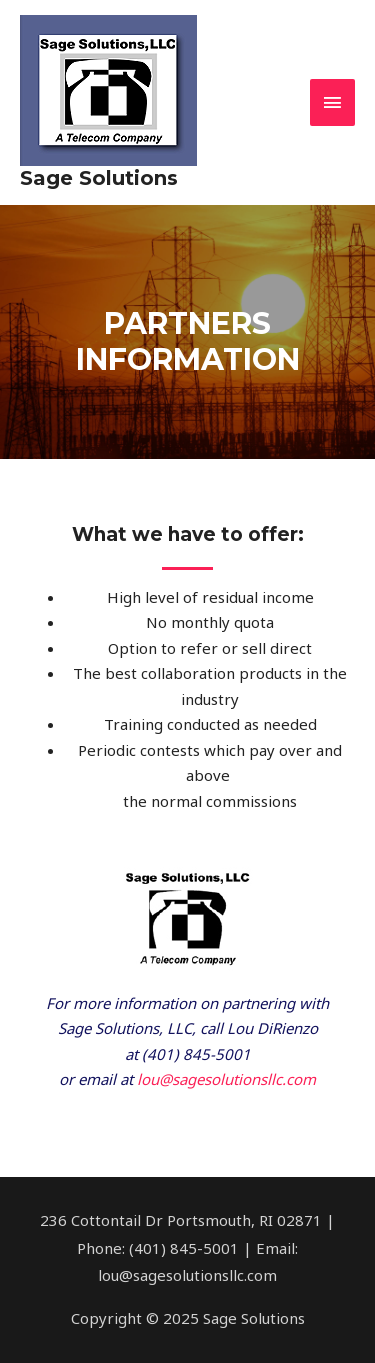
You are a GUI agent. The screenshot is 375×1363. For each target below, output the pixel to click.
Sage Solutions (99, 178)
